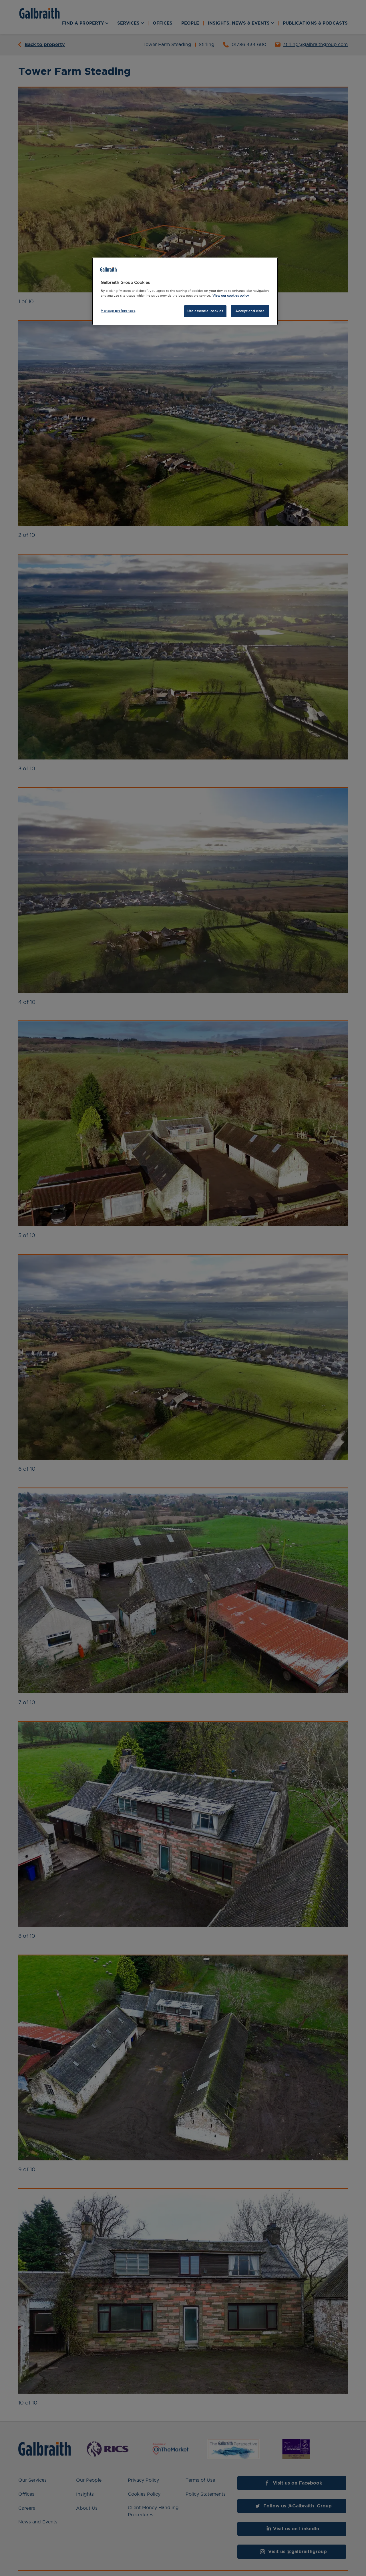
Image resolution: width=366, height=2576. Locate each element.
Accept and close (249, 311)
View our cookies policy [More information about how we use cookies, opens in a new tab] (230, 295)
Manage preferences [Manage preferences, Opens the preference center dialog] (118, 310)
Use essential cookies (205, 311)
